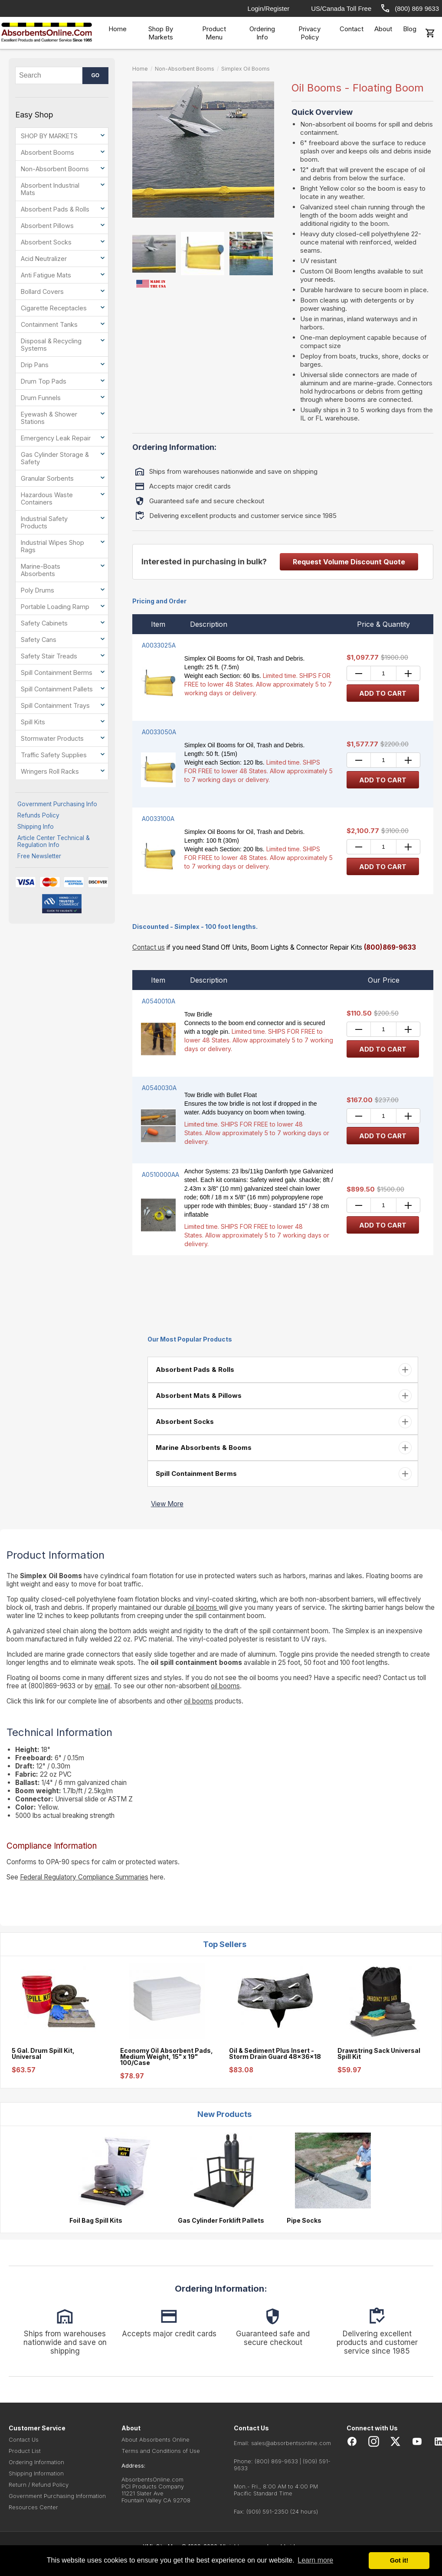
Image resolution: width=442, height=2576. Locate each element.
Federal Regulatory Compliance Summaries (84, 1877)
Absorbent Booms (47, 152)
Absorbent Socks (46, 242)
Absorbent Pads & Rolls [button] (194, 1369)
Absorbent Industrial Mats (50, 189)
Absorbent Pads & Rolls (55, 209)
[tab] (283, 1369)
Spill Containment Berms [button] (195, 1473)
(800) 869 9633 (409, 8)
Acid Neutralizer (44, 258)
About (383, 29)
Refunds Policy (38, 815)
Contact (351, 29)
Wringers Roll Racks (50, 771)
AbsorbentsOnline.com (152, 2479)
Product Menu (214, 33)
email (102, 1686)
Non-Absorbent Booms (55, 169)
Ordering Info (262, 33)
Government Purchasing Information (57, 2495)
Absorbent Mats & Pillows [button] (198, 1395)
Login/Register (269, 8)
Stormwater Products (52, 738)
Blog (409, 29)
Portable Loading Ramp (55, 606)
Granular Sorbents (47, 478)
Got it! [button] (399, 2560)
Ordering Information (36, 2462)
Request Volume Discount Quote (349, 561)
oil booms (203, 1607)
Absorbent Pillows (47, 225)
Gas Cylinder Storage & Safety (55, 458)
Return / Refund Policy (39, 2484)
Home (117, 29)
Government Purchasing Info (57, 804)
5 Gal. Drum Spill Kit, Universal (43, 2054)
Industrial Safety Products (44, 522)
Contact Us (24, 2439)
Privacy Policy (309, 33)
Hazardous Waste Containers (47, 498)
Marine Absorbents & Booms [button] (203, 1447)
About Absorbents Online (155, 2439)
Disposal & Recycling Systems (51, 344)
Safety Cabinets (44, 623)
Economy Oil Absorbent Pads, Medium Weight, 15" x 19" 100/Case (166, 2057)
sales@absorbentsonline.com (291, 2442)
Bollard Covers (42, 291)
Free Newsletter (39, 856)
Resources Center (33, 2507)
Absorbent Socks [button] (184, 1421)
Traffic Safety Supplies (54, 755)
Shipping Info (35, 826)
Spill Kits (33, 722)
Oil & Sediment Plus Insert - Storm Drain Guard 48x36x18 (275, 2054)
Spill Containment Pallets (57, 689)
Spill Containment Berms (56, 672)
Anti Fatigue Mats (46, 275)
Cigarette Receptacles (54, 308)
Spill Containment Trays (55, 705)
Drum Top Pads (43, 381)
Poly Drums (37, 590)
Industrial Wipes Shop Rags (52, 546)
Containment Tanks (49, 324)
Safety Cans (38, 639)
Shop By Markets (160, 33)
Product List (25, 2450)
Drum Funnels (41, 397)
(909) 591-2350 (267, 2511)
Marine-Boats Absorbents (40, 570)
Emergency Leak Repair (56, 438)
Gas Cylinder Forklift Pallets (221, 2221)
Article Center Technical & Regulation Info (53, 841)
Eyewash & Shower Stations (49, 417)
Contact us (148, 947)
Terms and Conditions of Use (160, 2450)
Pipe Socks (304, 2221)
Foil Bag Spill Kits (95, 2221)
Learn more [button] (315, 2560)
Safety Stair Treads (49, 656)
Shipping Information (36, 2473)
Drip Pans (35, 364)
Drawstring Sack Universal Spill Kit (378, 2054)
